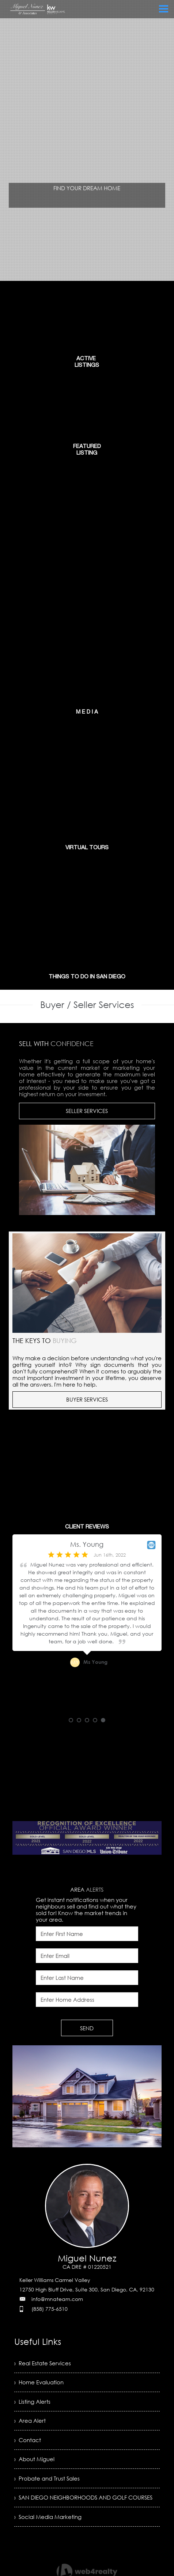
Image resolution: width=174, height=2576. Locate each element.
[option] (87, 1626)
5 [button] (103, 1720)
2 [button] (79, 1720)
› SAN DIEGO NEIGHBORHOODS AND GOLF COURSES (75, 2509)
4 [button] (95, 1720)
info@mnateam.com (57, 2299)
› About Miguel (35, 2464)
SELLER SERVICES (87, 1111)
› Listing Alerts (33, 2403)
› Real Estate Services (43, 2363)
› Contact (28, 2444)
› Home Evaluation (40, 2383)
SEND (87, 2028)
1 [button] (71, 1720)
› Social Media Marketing (49, 2533)
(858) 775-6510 (49, 2309)
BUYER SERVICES (87, 1399)
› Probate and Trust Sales (48, 2484)
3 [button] (87, 1720)
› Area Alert (30, 2424)
